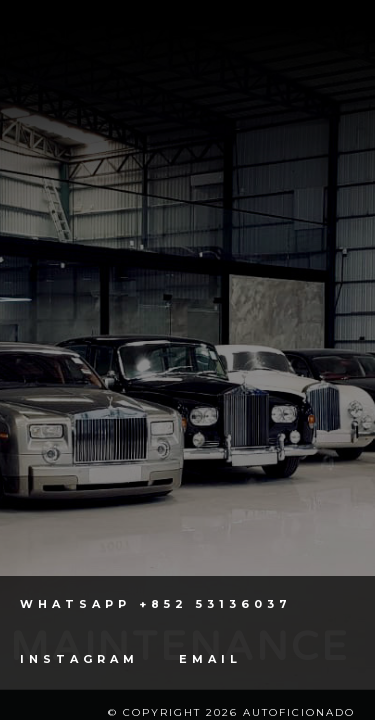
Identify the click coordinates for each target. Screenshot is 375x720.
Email (210, 659)
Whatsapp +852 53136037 (156, 604)
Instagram (79, 659)
